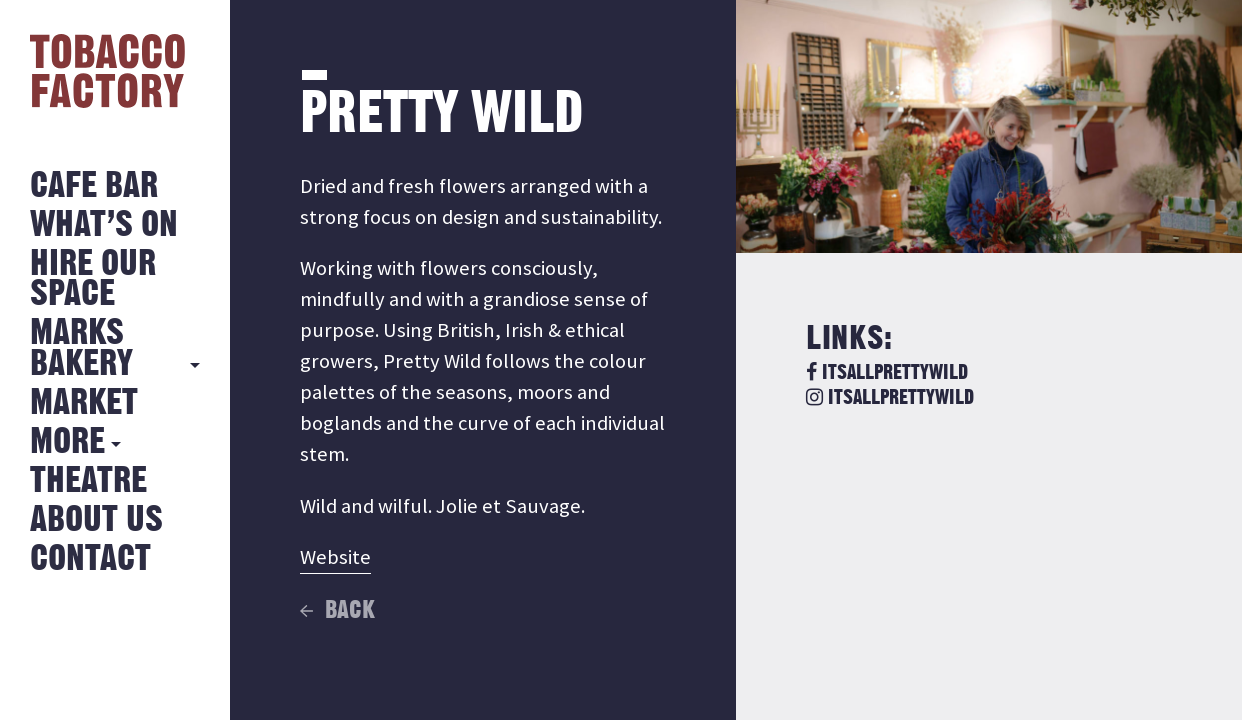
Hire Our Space (93, 279)
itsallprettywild (887, 373)
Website (335, 557)
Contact (90, 559)
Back (350, 611)
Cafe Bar (94, 186)
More (67, 442)
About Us (96, 520)
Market (84, 403)
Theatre (88, 481)
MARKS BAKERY (81, 348)
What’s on (104, 225)
